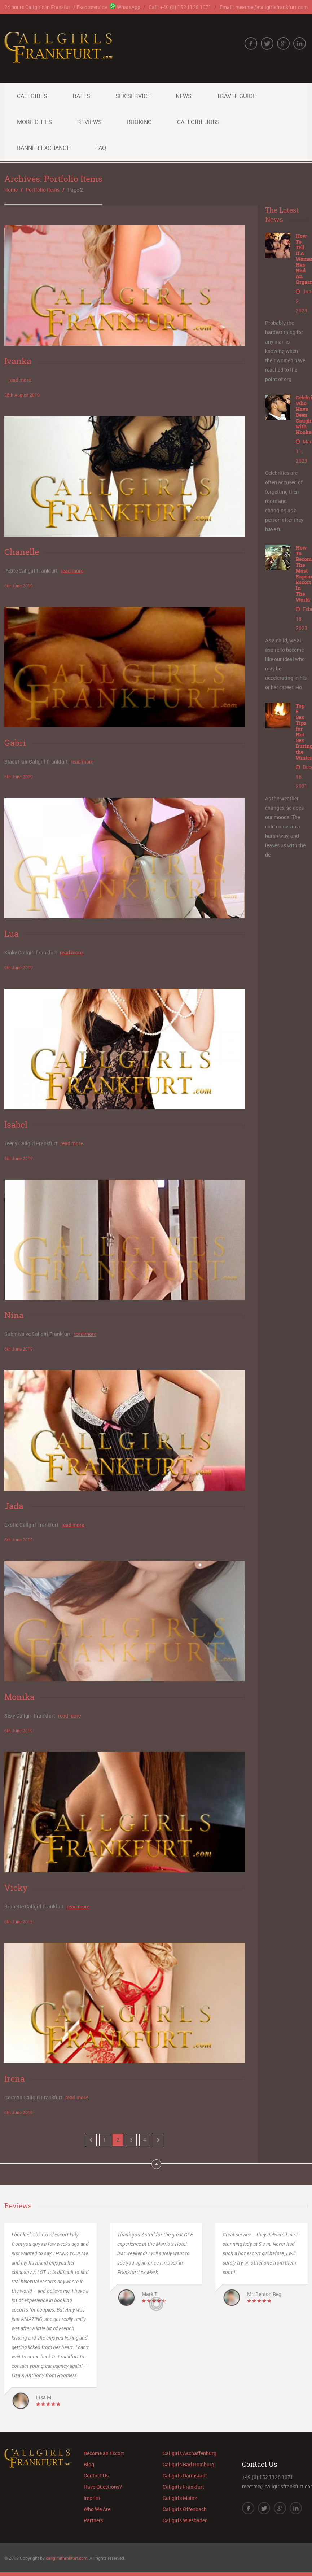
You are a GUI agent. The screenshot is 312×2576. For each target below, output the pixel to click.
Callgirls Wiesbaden (185, 2520)
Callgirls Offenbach (185, 2509)
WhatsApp (125, 7)
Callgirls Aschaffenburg (189, 2453)
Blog (89, 2464)
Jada (13, 1506)
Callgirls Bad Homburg (188, 2464)
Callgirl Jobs (198, 122)
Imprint (92, 2497)
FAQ (100, 148)
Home (11, 189)
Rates (81, 96)
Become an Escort (104, 2453)
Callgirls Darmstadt (185, 2475)
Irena (14, 2078)
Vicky (15, 1887)
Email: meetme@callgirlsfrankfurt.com (264, 7)
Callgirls (32, 96)
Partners (93, 2520)
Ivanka (17, 361)
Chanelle (21, 551)
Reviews (89, 122)
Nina (14, 1315)
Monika (19, 1696)
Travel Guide (236, 96)
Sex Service (132, 96)
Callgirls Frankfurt (183, 2486)
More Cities (34, 122)
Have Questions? (103, 2486)
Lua (11, 933)
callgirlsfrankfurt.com (66, 2558)
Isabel (15, 1124)
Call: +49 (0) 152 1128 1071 (180, 7)
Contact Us (96, 2475)
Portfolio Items (43, 189)
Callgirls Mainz (180, 2497)
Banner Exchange (43, 148)
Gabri (15, 742)
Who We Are (97, 2509)
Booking (139, 122)
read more (19, 379)
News (184, 96)
